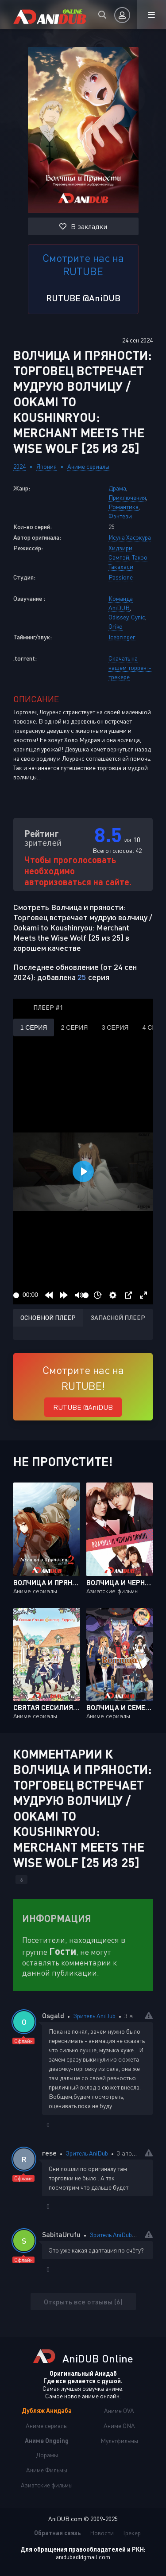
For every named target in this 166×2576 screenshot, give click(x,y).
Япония (46, 466)
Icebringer (121, 637)
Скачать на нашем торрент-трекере (129, 667)
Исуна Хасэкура (129, 537)
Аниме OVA (119, 2410)
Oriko (115, 626)
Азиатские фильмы (47, 2485)
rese (49, 2152)
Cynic (138, 617)
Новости (102, 2533)
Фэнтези (120, 516)
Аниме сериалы (88, 466)
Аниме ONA (119, 2425)
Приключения (127, 497)
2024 (19, 466)
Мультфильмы (119, 2440)
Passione (120, 577)
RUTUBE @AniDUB (83, 297)
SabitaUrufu (61, 2234)
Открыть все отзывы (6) (83, 2301)
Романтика (123, 506)
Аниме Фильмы (46, 2470)
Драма (117, 488)
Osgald (53, 2015)
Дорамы (47, 2455)
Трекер (132, 2533)
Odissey (118, 617)
